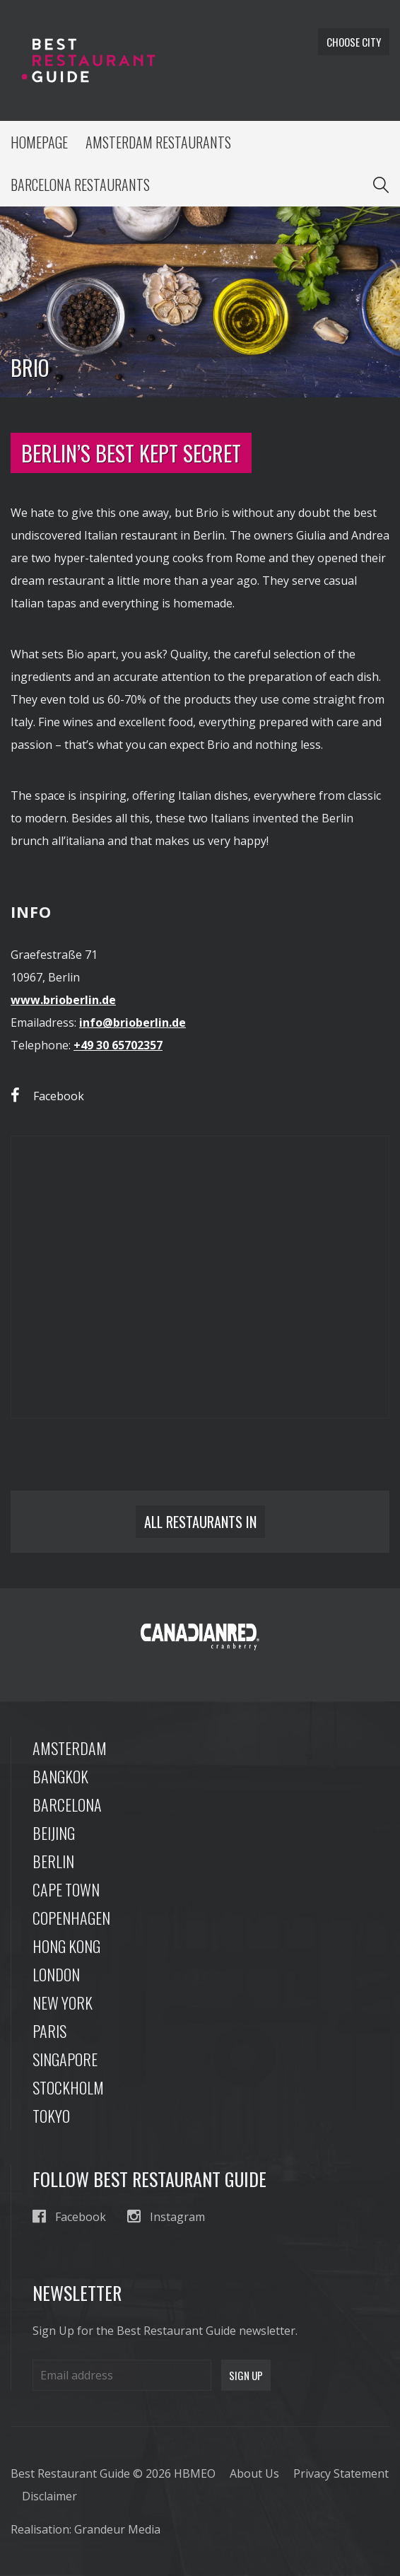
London (56, 1974)
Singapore (65, 2059)
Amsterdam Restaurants (158, 142)
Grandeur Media (117, 2529)
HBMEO (195, 2473)
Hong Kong (66, 1946)
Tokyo (51, 2115)
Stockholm (68, 2087)
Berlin (53, 1861)
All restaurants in (200, 1521)
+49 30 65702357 (118, 1045)
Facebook (47, 1096)
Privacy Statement (341, 2473)
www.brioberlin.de (63, 1000)
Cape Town (66, 1889)
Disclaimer (49, 2496)
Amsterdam (70, 1748)
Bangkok (60, 1776)
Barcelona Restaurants (80, 184)
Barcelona (67, 1804)
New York (63, 2002)
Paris (49, 2031)
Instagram (166, 2216)
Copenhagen (71, 1917)
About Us (254, 2473)
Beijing (54, 1833)
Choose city (354, 41)
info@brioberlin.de (132, 1022)
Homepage (39, 142)
